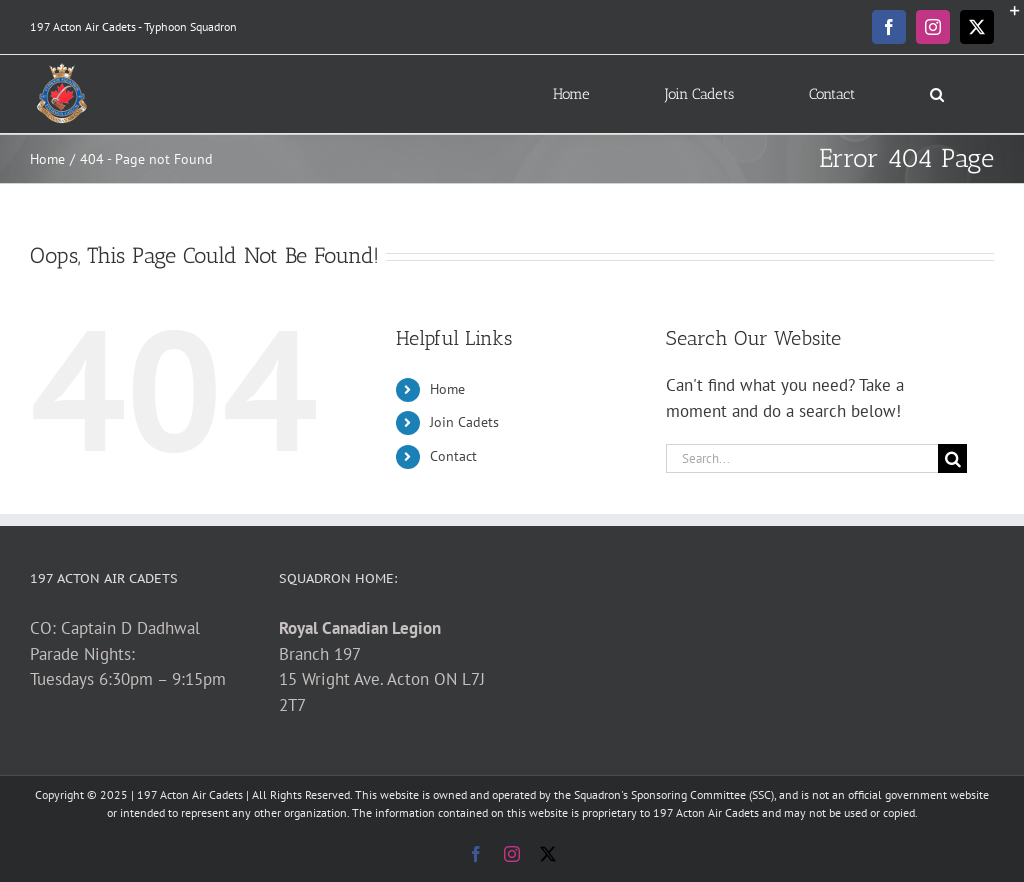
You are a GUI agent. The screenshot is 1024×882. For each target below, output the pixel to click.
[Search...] (802, 458)
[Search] (952, 458)
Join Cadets (464, 422)
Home (447, 389)
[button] (937, 94)
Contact (453, 456)
